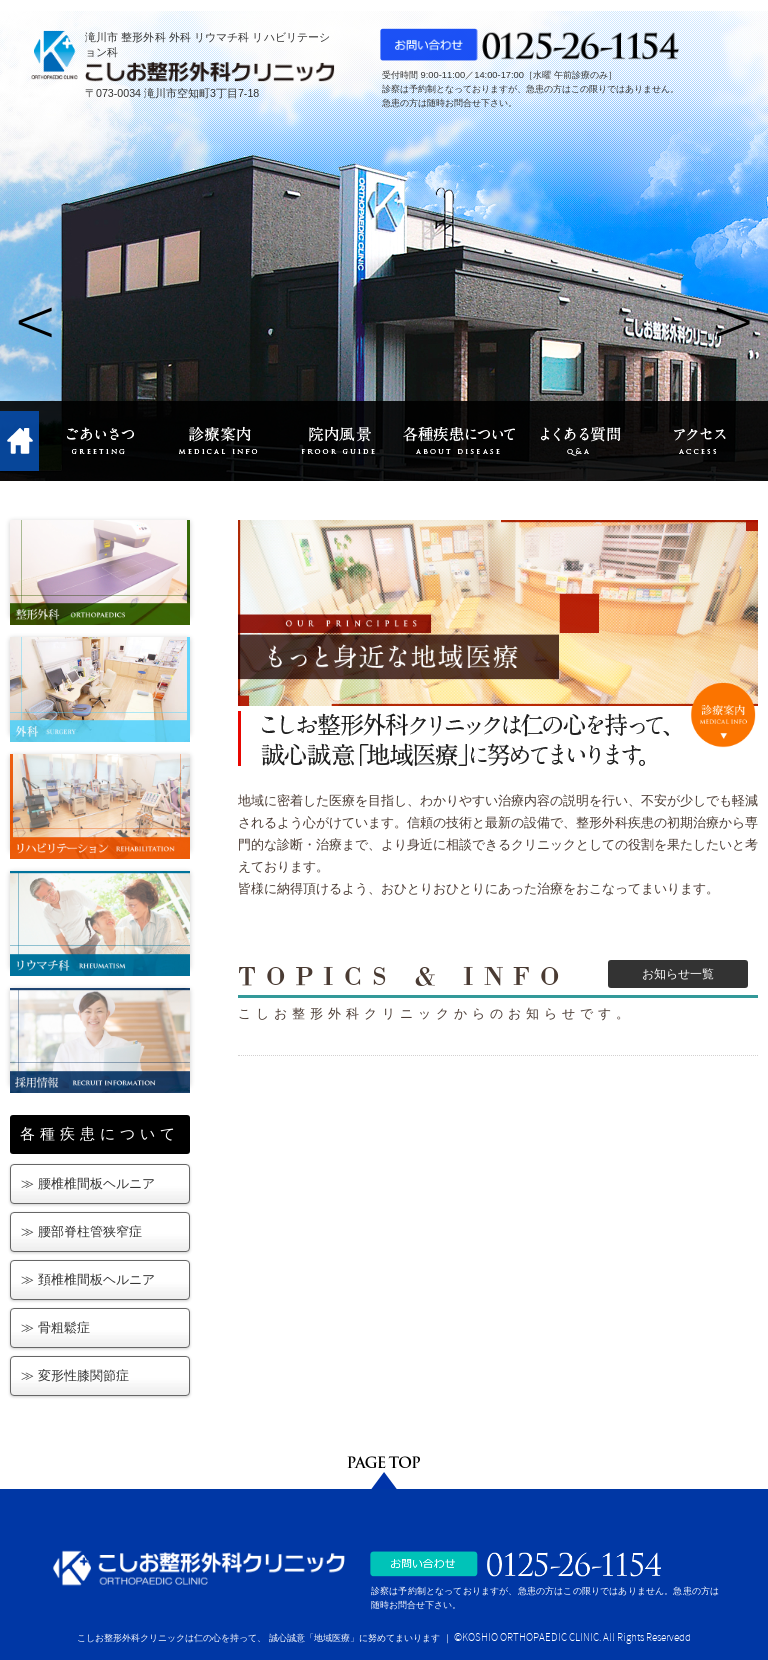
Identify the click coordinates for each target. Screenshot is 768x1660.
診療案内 (219, 441)
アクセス (699, 441)
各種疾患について (459, 441)
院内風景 (339, 441)
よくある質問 (579, 441)
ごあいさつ (99, 441)
